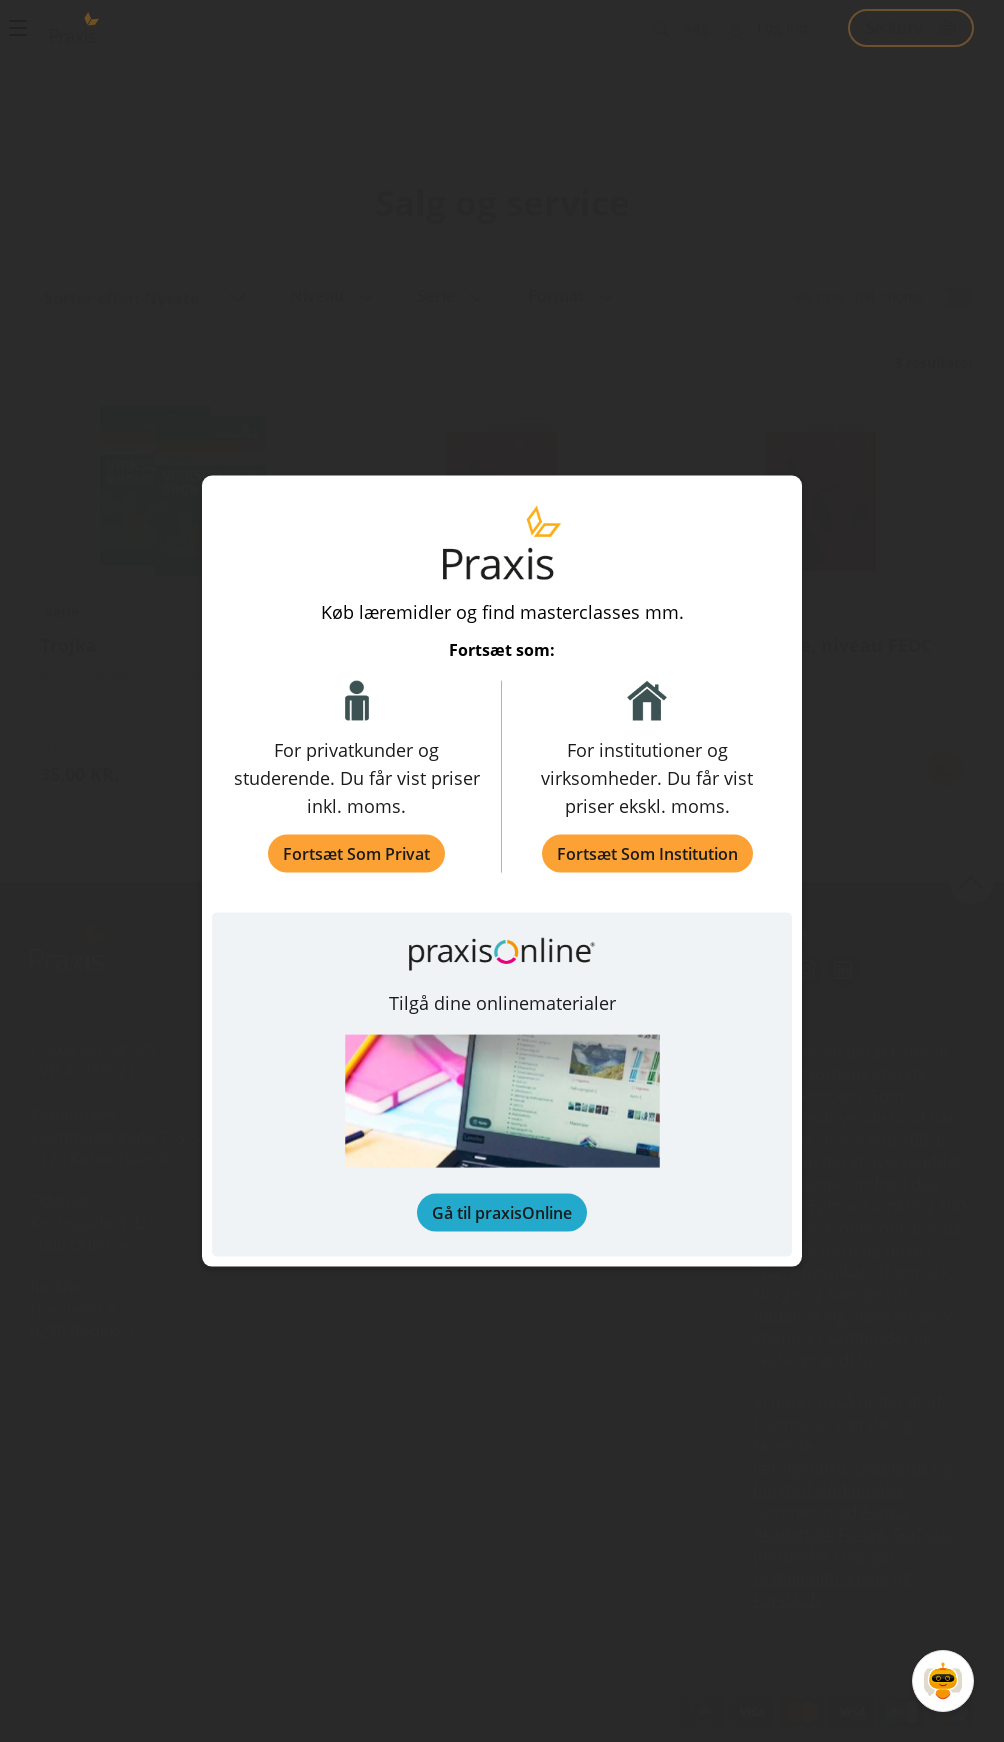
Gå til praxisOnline (502, 1212)
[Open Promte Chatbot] (943, 1681)
